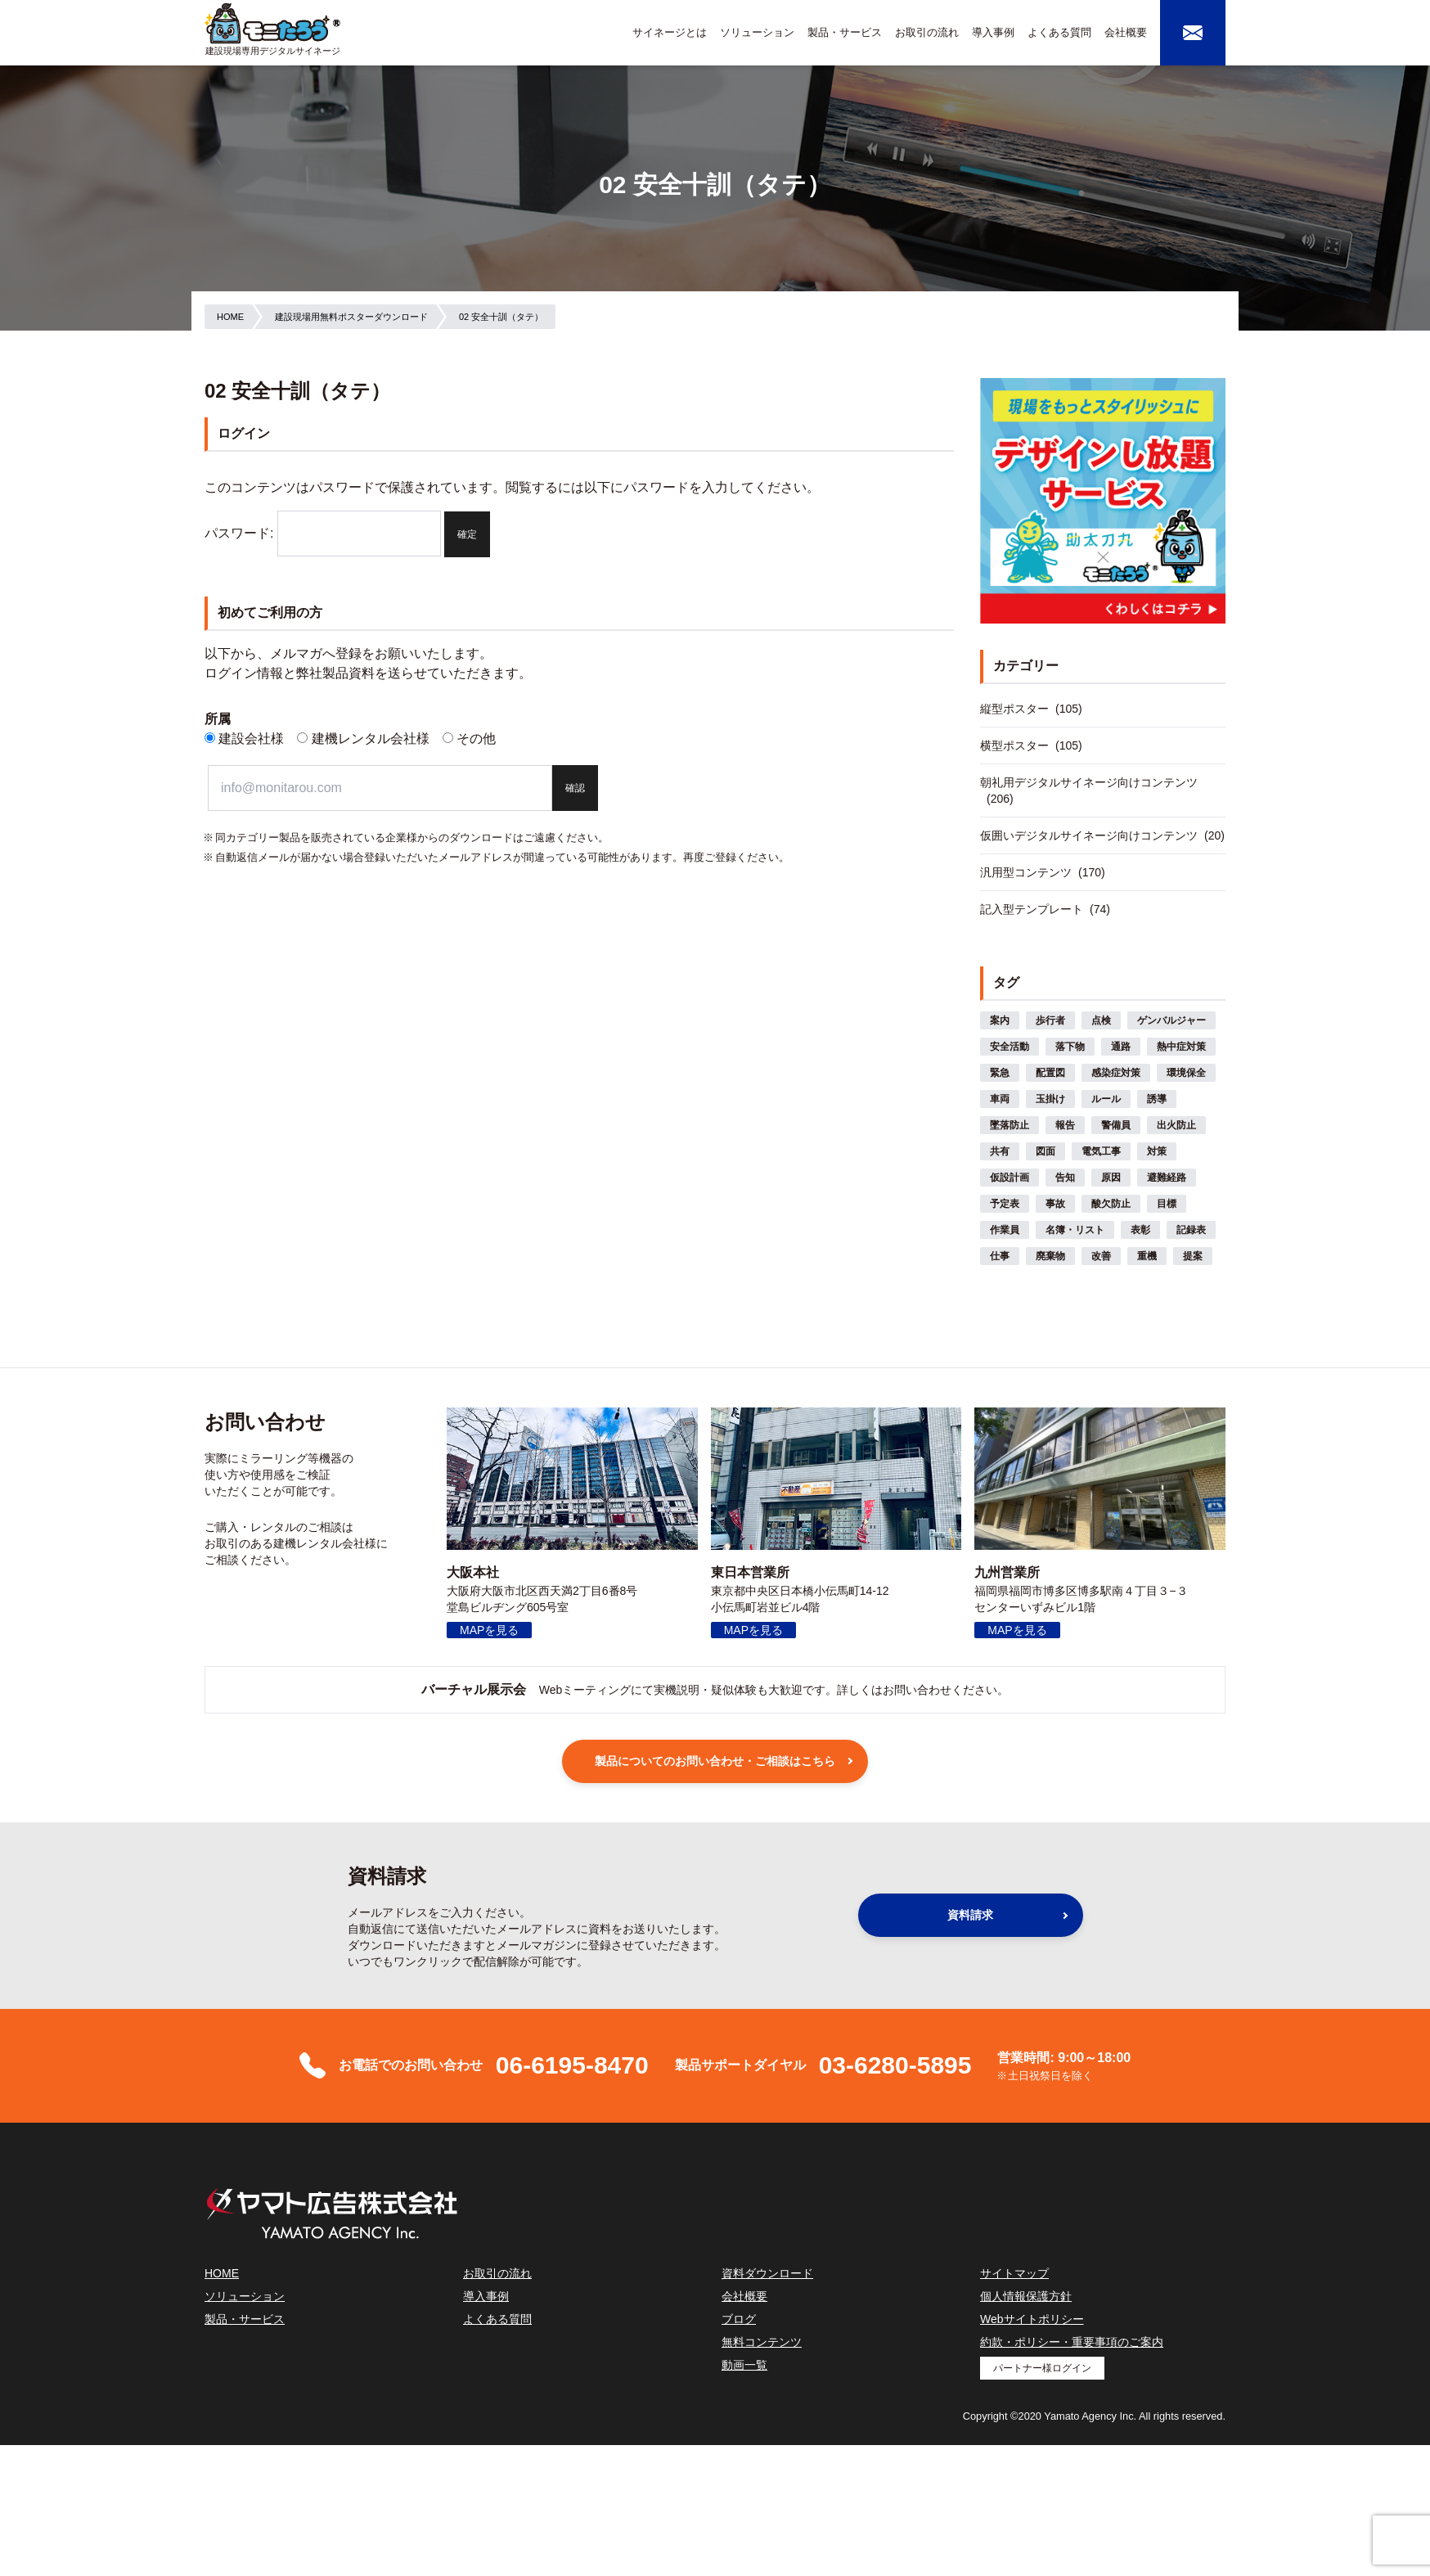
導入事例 (993, 32)
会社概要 (1125, 32)
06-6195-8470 (572, 2064)
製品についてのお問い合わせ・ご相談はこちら (715, 1761)
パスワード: (323, 533)
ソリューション (757, 32)
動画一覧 (744, 2364)
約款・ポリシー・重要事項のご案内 (1071, 2342)
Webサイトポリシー (1032, 2319)
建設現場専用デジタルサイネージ (272, 51)
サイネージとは (669, 32)
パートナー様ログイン (1042, 2368)
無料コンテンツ (762, 2342)
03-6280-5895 (895, 2064)
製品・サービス (844, 32)
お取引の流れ (927, 32)
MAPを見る (489, 1630)
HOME (222, 2273)
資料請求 (970, 1914)
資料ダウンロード (767, 2273)
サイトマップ (1014, 2273)
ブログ (739, 2319)
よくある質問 (1059, 32)
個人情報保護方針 (1026, 2296)
